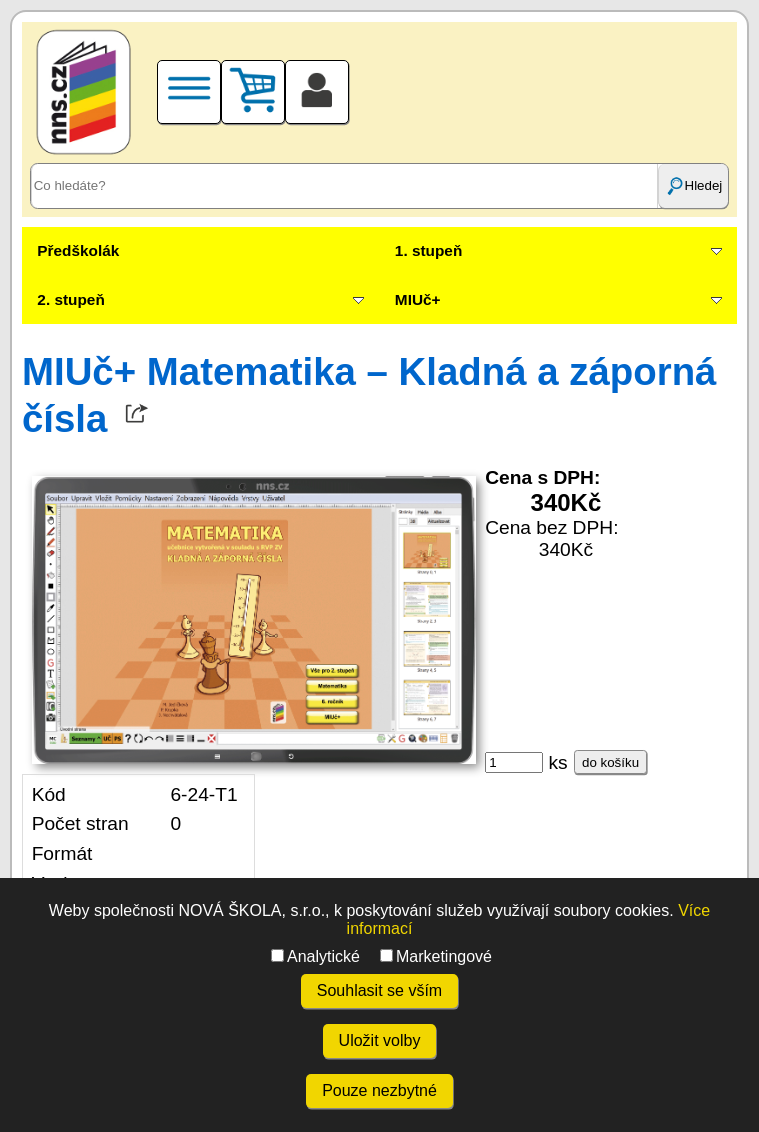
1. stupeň (428, 250)
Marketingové (436, 956)
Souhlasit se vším (379, 990)
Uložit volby (380, 1040)
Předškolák (78, 250)
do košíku (610, 762)
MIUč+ (418, 299)
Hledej (694, 186)
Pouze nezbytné (379, 1090)
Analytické (315, 956)
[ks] (514, 762)
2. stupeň (70, 299)
